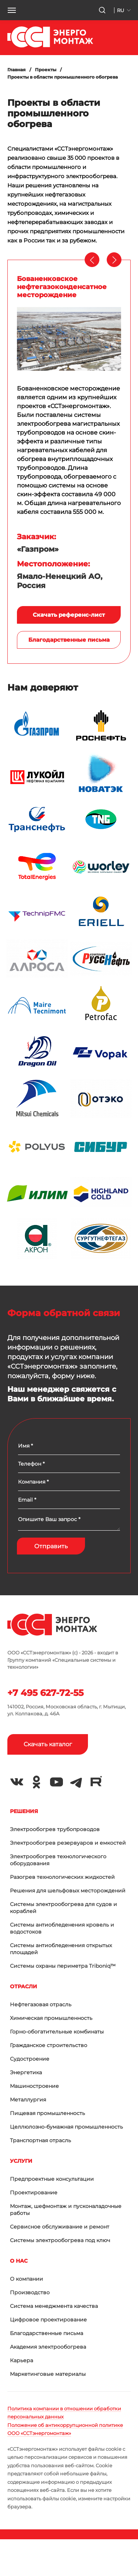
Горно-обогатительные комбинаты (57, 2031)
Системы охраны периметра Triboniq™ (63, 1966)
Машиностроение (34, 2086)
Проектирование (33, 2192)
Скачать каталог (48, 1744)
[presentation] (92, 259)
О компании (26, 2279)
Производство (30, 2292)
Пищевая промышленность (47, 2113)
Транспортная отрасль (40, 2140)
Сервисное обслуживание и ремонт (59, 2226)
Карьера (21, 2360)
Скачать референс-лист (69, 614)
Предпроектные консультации (52, 2179)
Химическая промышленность (51, 2018)
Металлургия (28, 2099)
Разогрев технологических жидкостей (62, 1877)
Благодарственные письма (69, 639)
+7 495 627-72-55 (45, 1692)
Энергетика (26, 2072)
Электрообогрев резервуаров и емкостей (68, 1843)
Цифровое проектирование (48, 2319)
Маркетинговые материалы (48, 2374)
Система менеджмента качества (54, 2306)
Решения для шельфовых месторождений (67, 1890)
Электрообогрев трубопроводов (55, 1829)
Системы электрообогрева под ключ (60, 2240)
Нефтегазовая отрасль (40, 2004)
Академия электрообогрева (48, 2346)
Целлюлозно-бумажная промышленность (66, 2126)
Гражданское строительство (48, 2045)
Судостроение (29, 2059)
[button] (11, 10)
